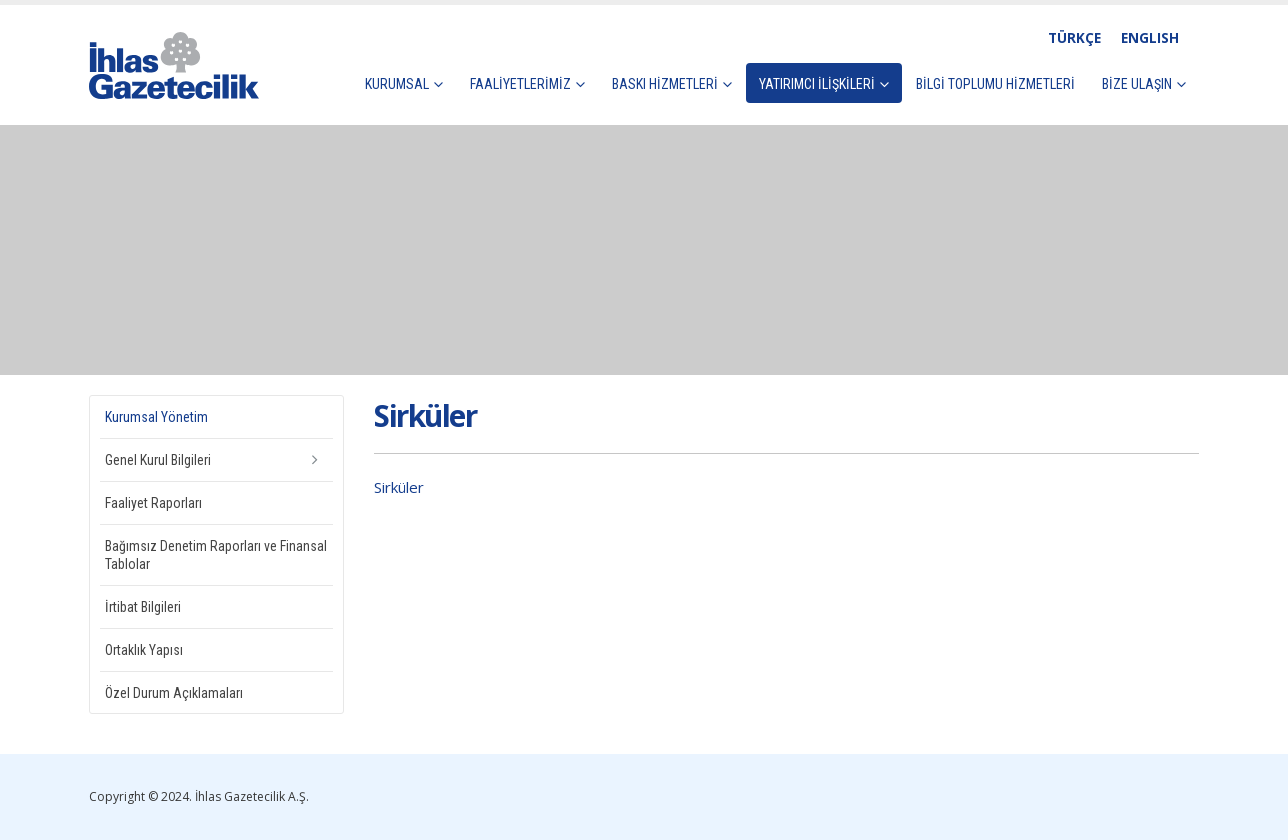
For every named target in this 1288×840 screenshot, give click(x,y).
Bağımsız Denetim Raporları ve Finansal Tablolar (216, 555)
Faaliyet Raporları (153, 503)
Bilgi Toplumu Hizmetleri (995, 84)
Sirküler (399, 487)
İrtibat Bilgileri (143, 607)
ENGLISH (1150, 38)
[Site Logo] (174, 65)
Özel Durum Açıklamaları (174, 693)
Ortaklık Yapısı (144, 650)
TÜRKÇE (1074, 38)
